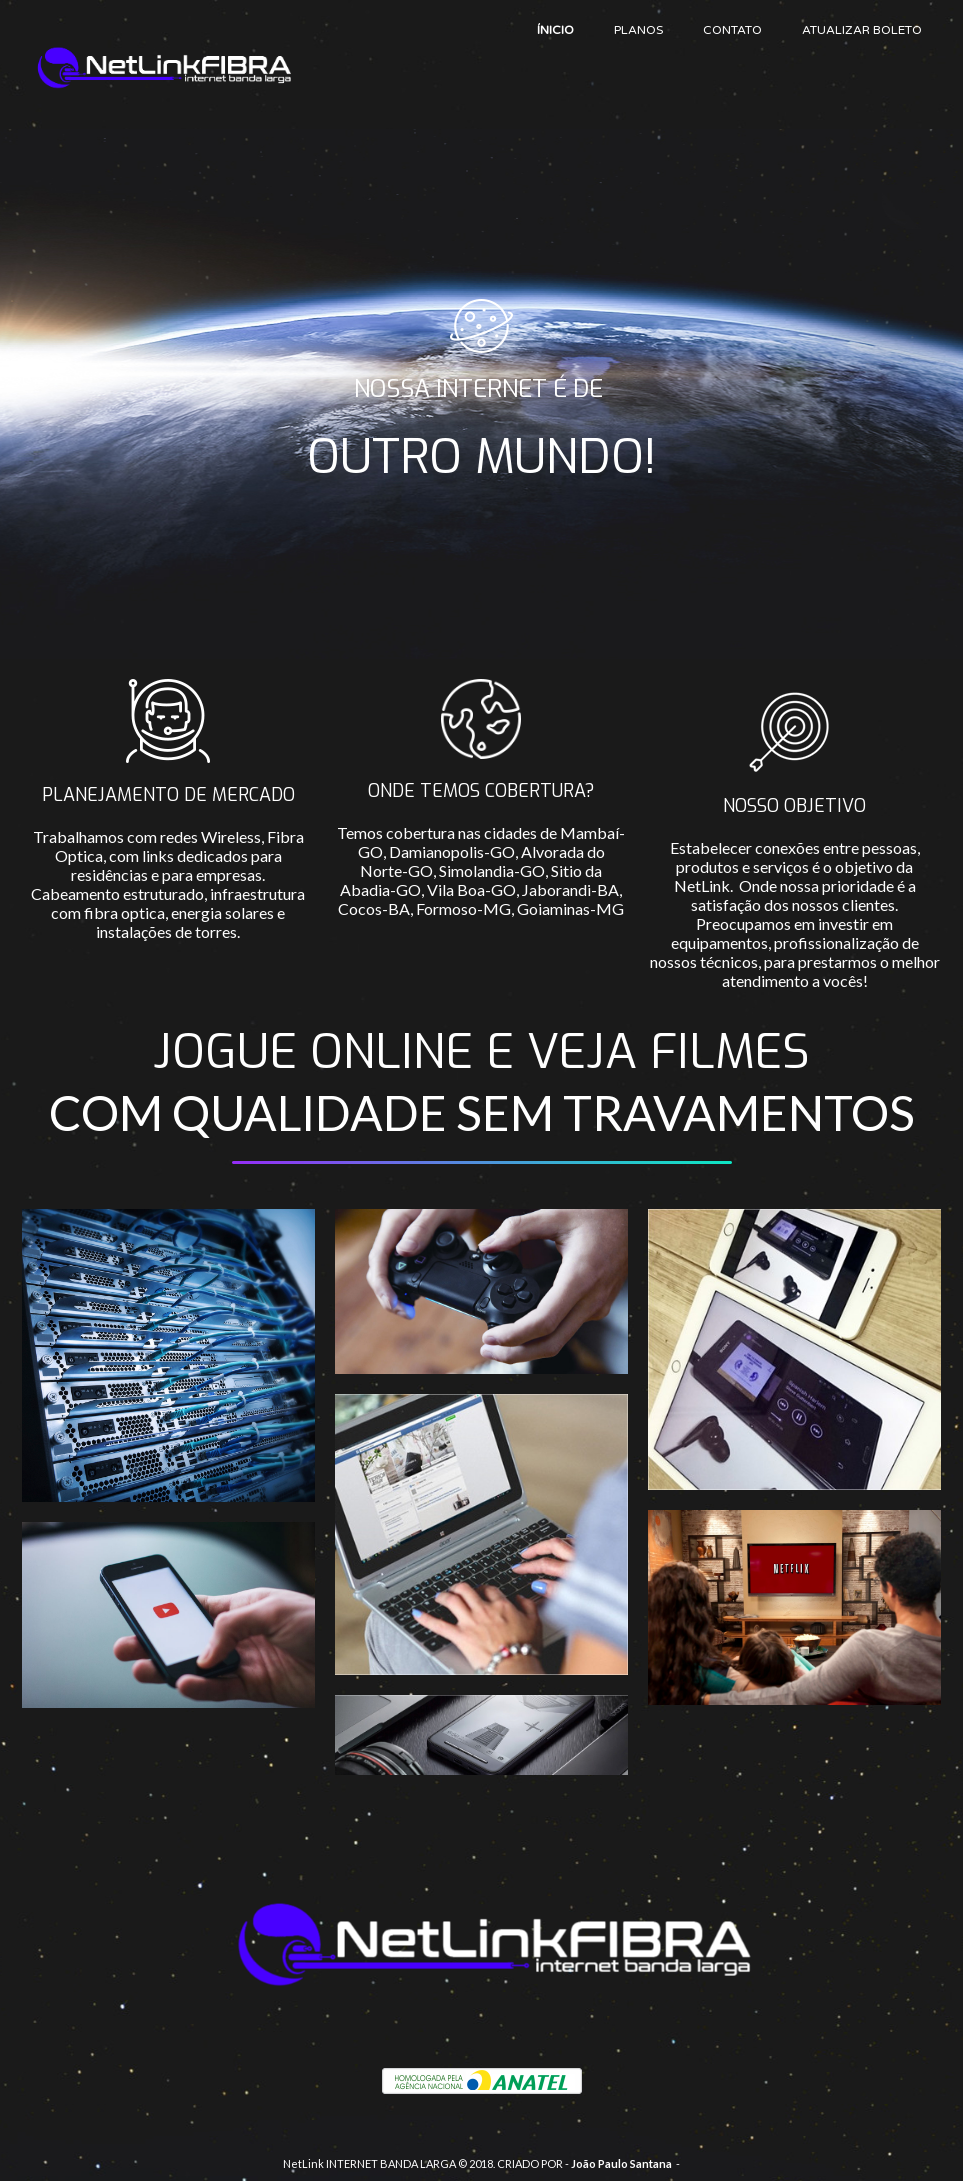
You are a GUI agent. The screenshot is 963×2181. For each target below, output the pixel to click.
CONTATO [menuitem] (732, 30)
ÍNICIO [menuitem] (555, 30)
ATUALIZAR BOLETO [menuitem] (862, 30)
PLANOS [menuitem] (638, 30)
